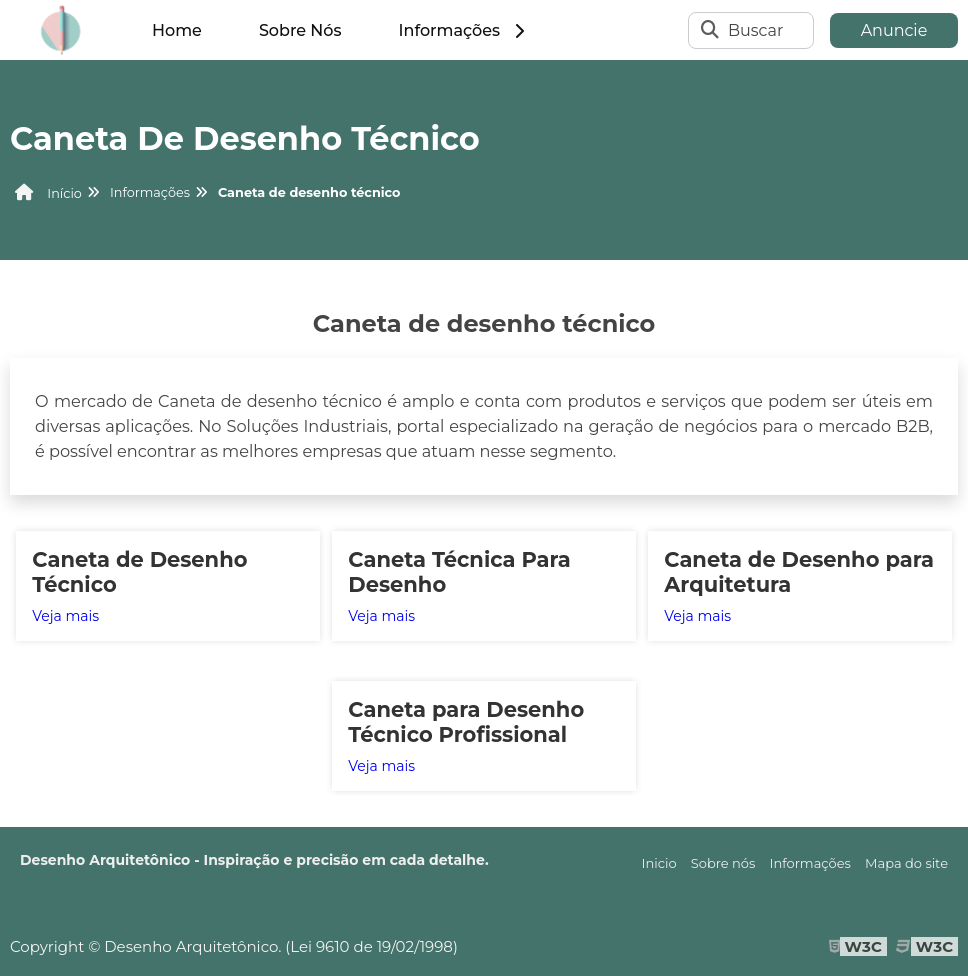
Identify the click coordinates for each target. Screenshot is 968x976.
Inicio (659, 863)
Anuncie (894, 30)
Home (177, 30)
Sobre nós (723, 863)
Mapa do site (906, 863)
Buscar (756, 30)
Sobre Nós (300, 30)
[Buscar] (710, 30)
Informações (463, 30)
